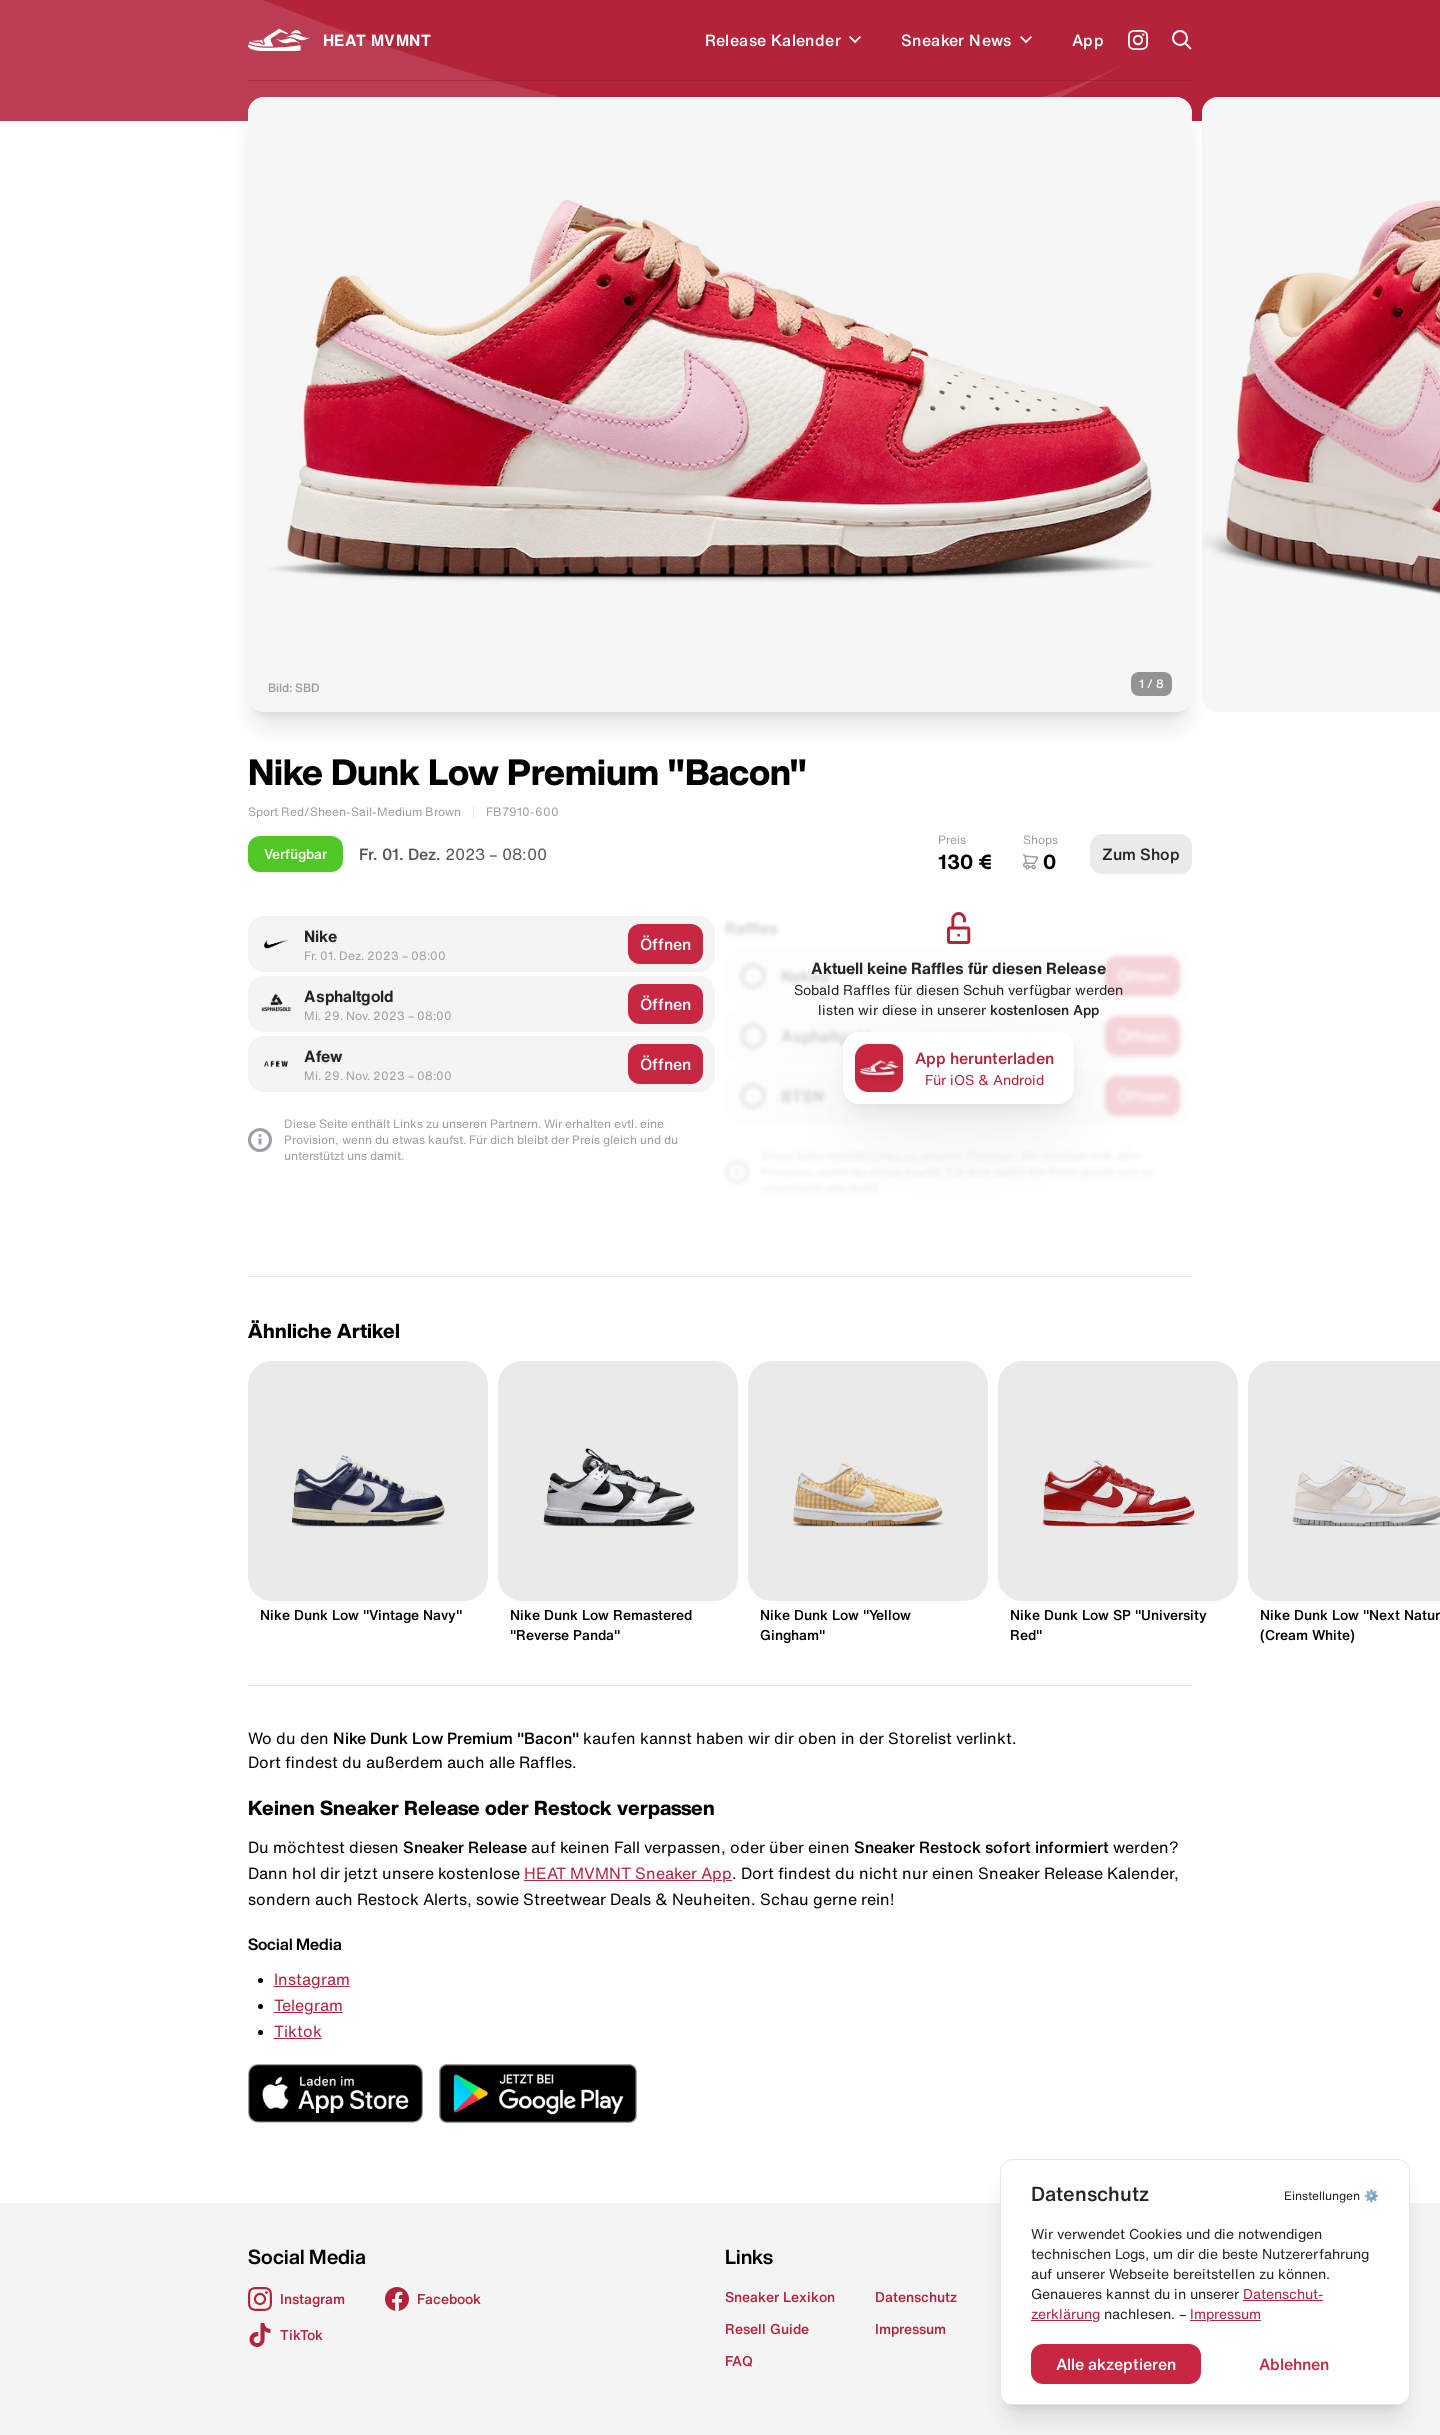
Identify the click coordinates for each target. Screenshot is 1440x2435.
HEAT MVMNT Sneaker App (628, 1873)
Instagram (312, 1979)
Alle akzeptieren (1116, 2364)
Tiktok (298, 2031)
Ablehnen (1294, 2364)
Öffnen (665, 944)
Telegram (308, 2005)
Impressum (1225, 2314)
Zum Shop (1141, 854)
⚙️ (1331, 2195)
